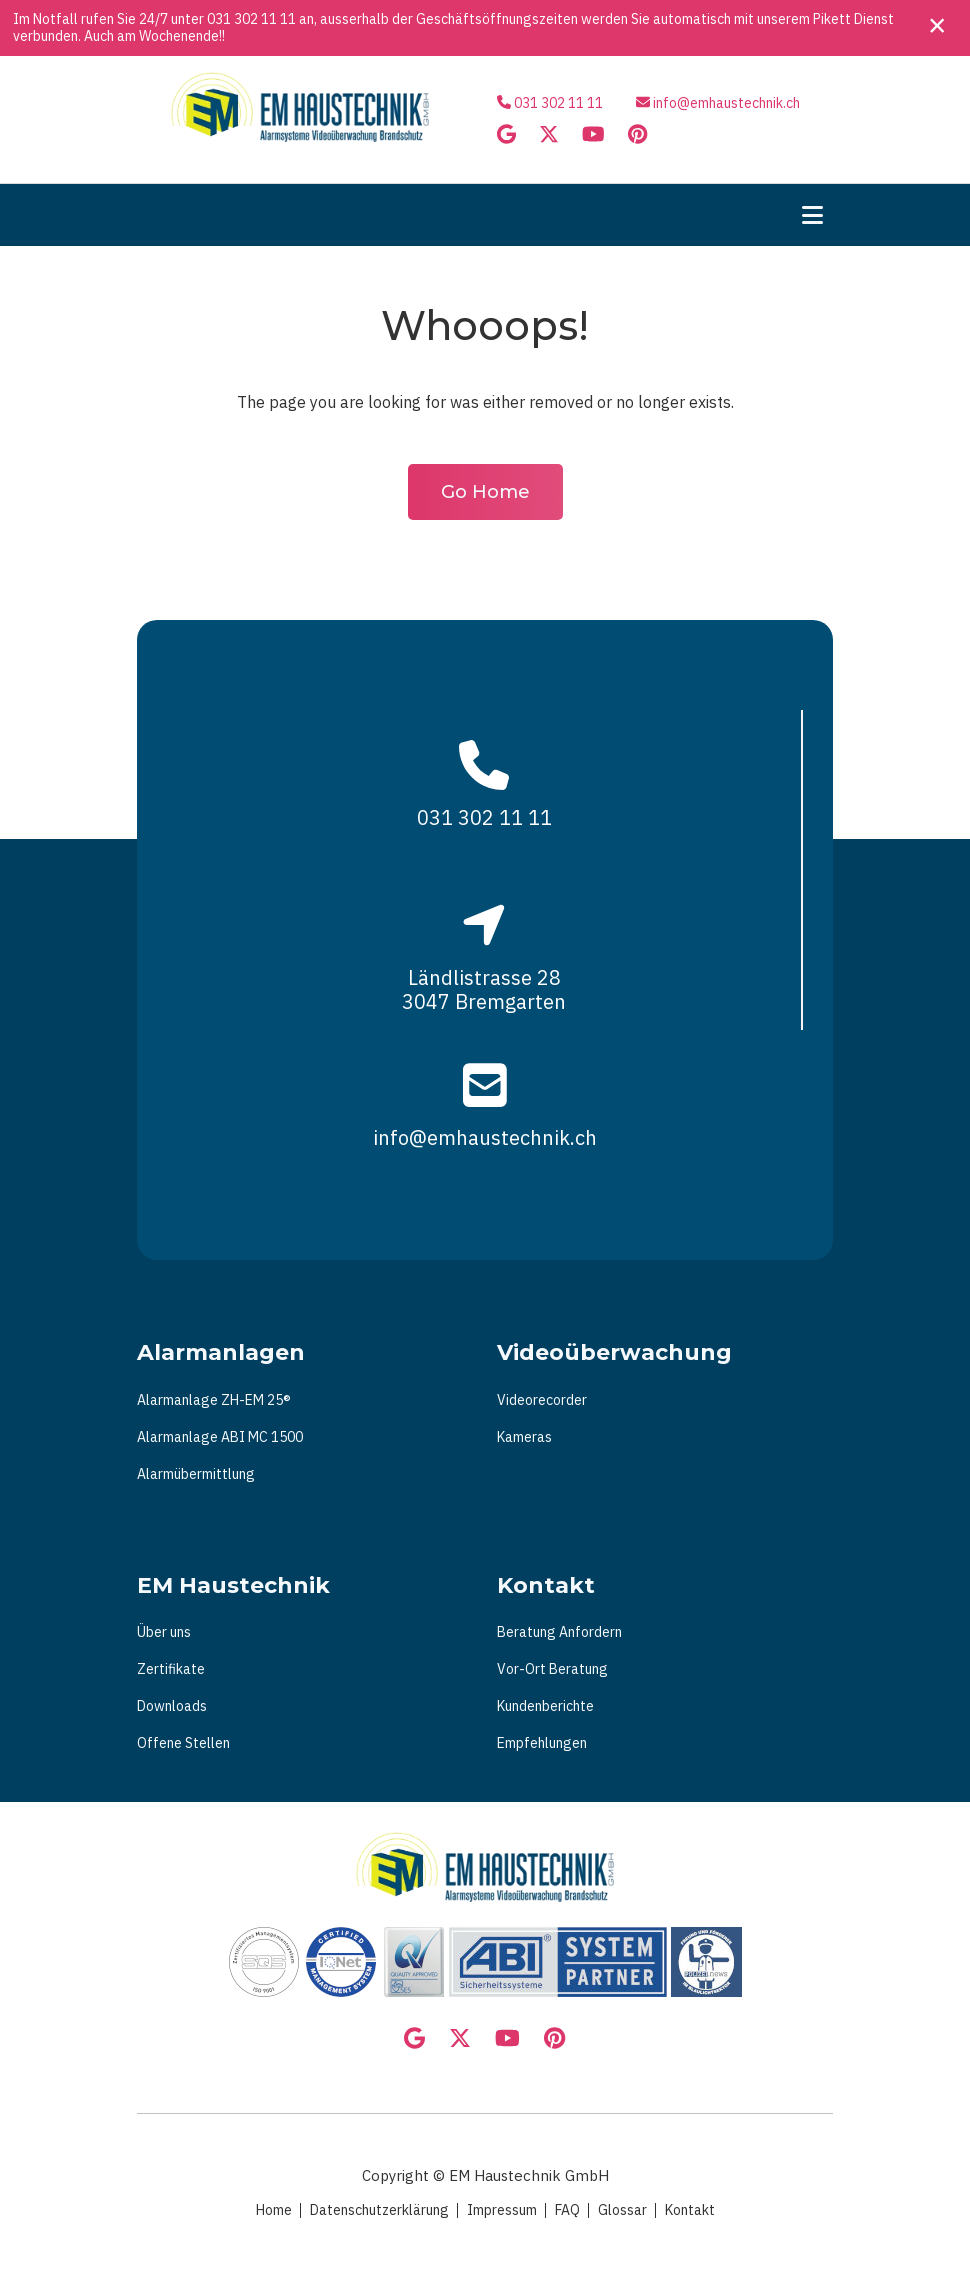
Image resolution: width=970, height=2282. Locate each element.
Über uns (164, 1632)
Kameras (524, 1437)
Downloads (172, 1706)
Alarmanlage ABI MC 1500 (220, 1437)
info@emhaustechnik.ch (726, 103)
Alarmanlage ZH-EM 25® (214, 1400)
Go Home (485, 492)
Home (274, 2210)
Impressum (502, 2210)
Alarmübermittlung (196, 1474)
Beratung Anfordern (559, 1632)
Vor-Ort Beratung (552, 1669)
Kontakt (690, 2210)
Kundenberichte (545, 1706)
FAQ (567, 2210)
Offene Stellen (183, 1743)
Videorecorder (542, 1400)
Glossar (622, 2210)
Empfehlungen (542, 1743)
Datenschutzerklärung (379, 2210)
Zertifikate (171, 1669)
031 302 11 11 (251, 19)
